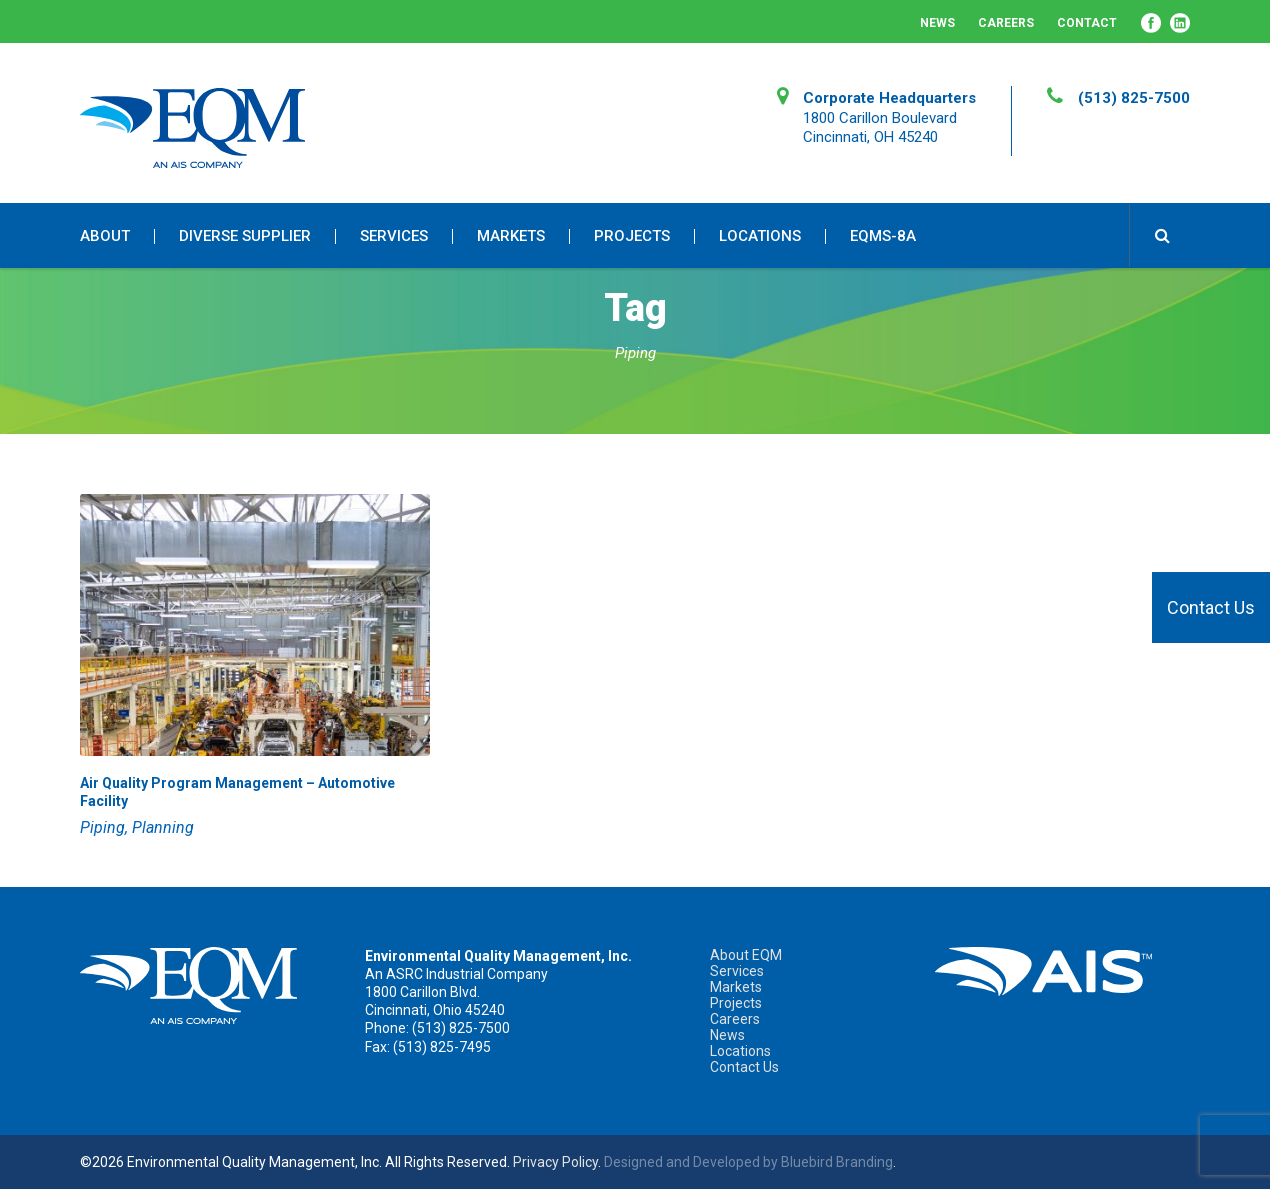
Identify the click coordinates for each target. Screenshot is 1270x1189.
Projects (632, 236)
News (937, 23)
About (105, 236)
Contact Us (1211, 607)
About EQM (746, 955)
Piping (102, 827)
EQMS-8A (883, 236)
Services (394, 236)
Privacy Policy (555, 1162)
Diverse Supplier (245, 236)
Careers (1006, 23)
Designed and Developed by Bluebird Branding (748, 1162)
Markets (511, 236)
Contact (1087, 23)
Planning (163, 827)
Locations (760, 236)
